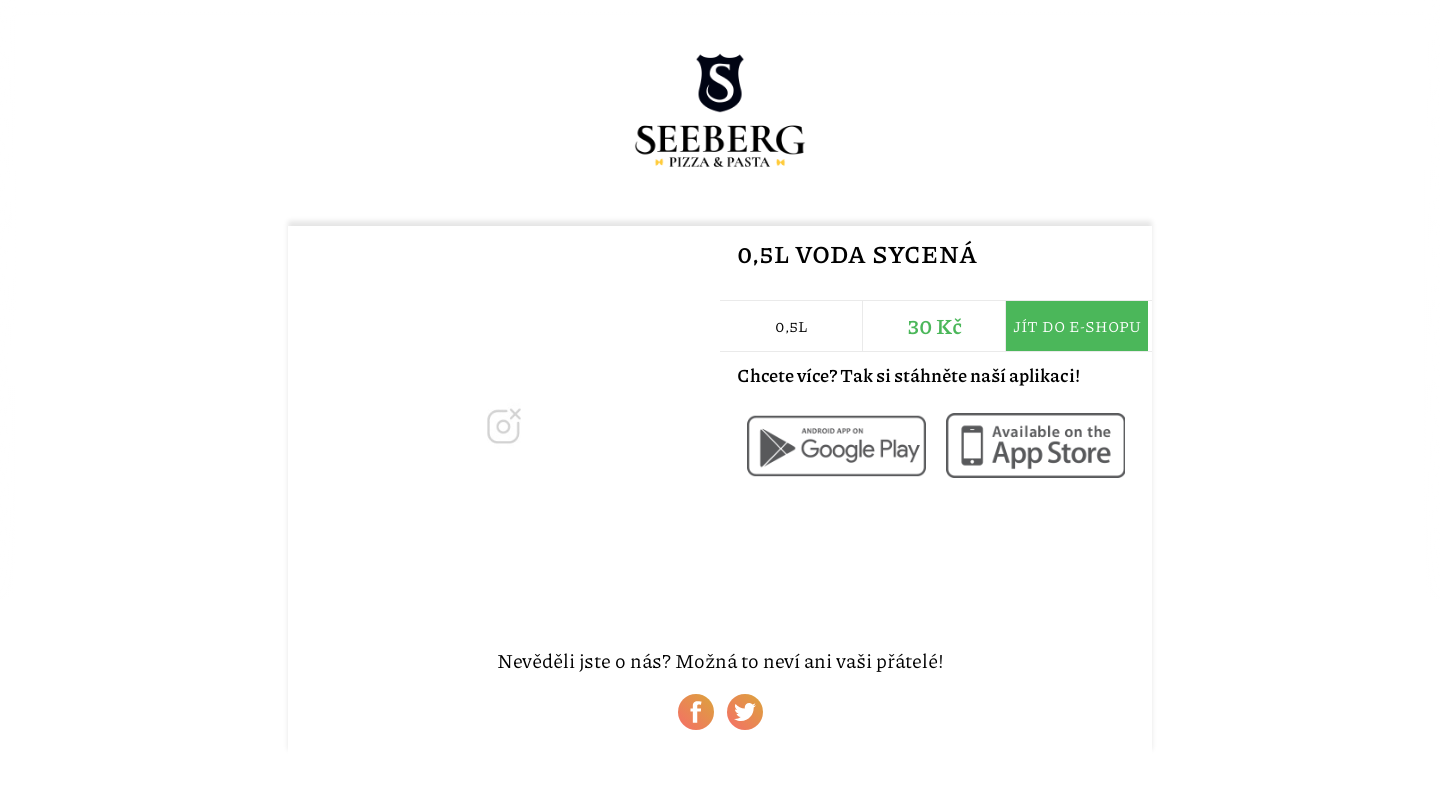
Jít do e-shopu (1077, 326)
